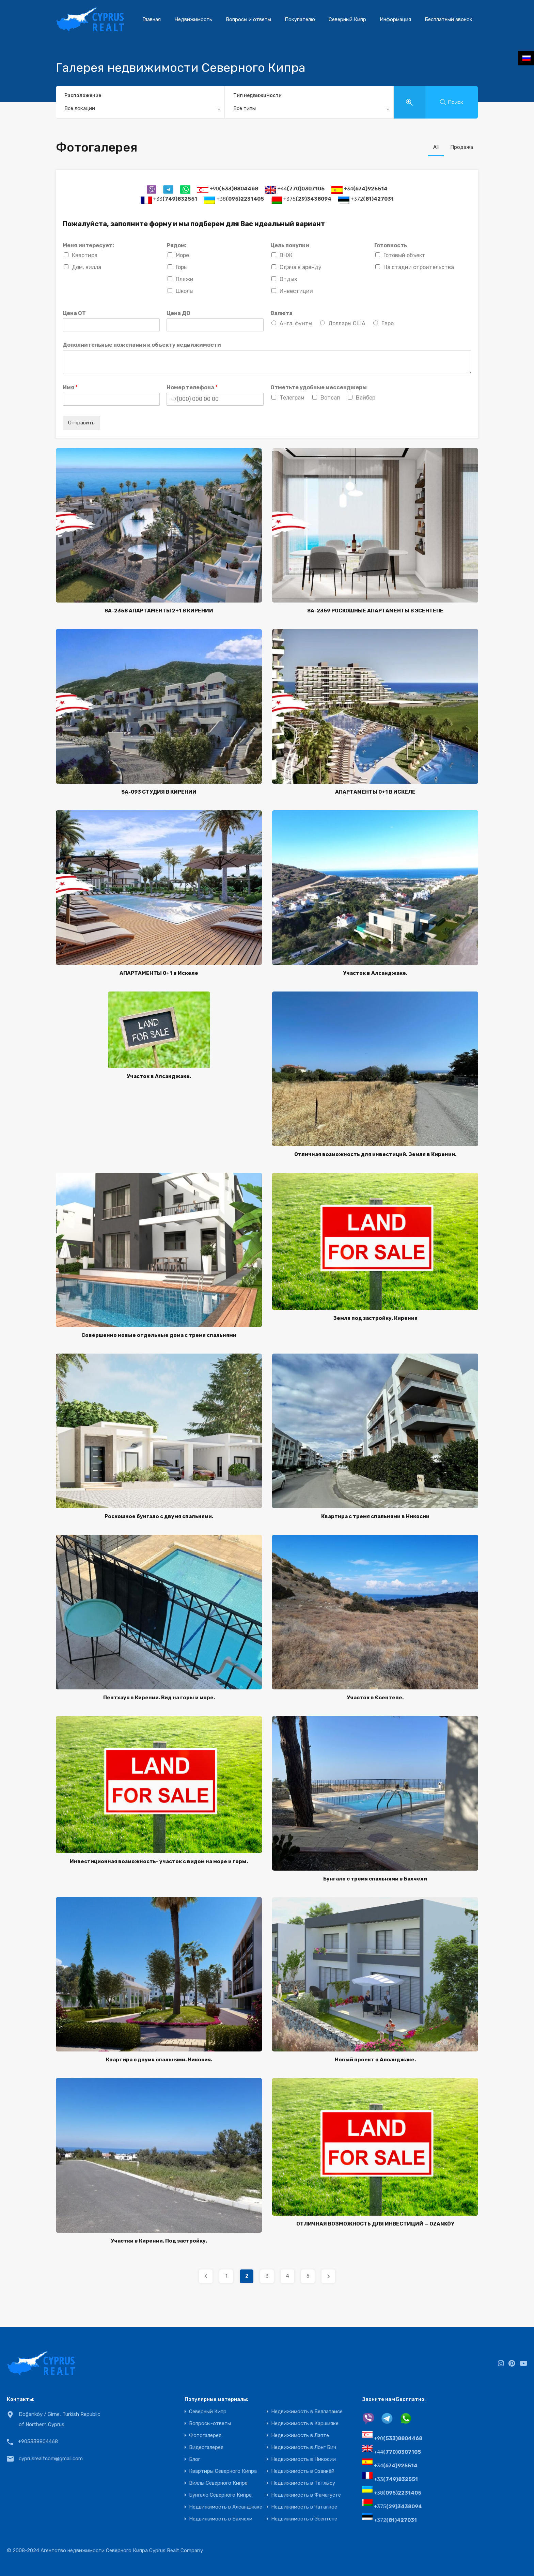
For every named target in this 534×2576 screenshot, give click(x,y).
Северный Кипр (347, 19)
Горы (182, 267)
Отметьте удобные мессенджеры (318, 387)
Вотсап (330, 397)
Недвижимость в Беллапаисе (307, 2411)
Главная (151, 19)
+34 (366, 189)
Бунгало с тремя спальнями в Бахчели (375, 1879)
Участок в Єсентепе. (375, 1698)
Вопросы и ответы (248, 19)
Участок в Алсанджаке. (375, 973)
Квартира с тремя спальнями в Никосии (375, 1516)
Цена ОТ (74, 313)
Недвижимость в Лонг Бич (303, 2447)
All (436, 147)
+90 (234, 189)
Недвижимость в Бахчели (220, 2519)
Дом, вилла (86, 267)
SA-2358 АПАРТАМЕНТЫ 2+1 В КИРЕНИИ (159, 611)
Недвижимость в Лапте (300, 2435)
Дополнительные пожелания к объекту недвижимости (142, 345)
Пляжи (184, 279)
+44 (301, 189)
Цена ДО (178, 313)
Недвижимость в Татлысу (303, 2483)
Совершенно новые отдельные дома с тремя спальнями (158, 1335)
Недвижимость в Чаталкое (304, 2507)
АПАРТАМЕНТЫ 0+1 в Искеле (159, 973)
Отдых (288, 279)
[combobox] (140, 110)
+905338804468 (38, 2441)
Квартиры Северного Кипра (223, 2471)
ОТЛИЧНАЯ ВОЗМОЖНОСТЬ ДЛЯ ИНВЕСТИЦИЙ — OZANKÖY (375, 2224)
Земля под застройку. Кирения (375, 1318)
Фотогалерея (205, 2435)
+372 (372, 199)
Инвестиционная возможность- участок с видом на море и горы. (159, 1861)
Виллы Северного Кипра (218, 2483)
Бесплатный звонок (448, 19)
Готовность (390, 245)
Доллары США (346, 323)
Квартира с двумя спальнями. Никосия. (159, 2060)
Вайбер (365, 397)
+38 (240, 199)
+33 (175, 199)
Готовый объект (404, 255)
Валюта (281, 313)
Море (182, 255)
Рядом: (177, 245)
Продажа (461, 147)
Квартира (84, 255)
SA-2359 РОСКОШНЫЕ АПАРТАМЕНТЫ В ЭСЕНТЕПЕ (375, 611)
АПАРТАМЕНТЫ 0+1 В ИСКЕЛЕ (375, 792)
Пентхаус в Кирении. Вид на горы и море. (159, 1698)
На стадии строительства (418, 267)
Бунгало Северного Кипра (220, 2495)
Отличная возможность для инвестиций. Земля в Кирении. (375, 1154)
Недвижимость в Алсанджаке (225, 2507)
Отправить (81, 423)
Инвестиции (296, 291)
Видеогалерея (206, 2447)
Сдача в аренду (300, 267)
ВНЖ (286, 255)
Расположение (82, 95)
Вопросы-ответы (210, 2423)
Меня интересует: (88, 245)
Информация (395, 19)
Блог (194, 2459)
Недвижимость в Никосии (303, 2459)
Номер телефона (192, 387)
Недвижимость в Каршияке (305, 2423)
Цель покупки (289, 245)
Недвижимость (193, 19)
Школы (184, 291)
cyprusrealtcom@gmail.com (51, 2458)
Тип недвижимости (257, 95)
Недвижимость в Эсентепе (304, 2519)
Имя (70, 387)
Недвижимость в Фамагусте (306, 2495)
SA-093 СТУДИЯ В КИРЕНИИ (159, 792)
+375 (307, 199)
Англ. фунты (296, 323)
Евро (387, 323)
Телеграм (292, 397)
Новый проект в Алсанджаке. (375, 2060)
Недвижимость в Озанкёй (302, 2471)
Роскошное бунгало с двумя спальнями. (159, 1516)
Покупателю (300, 19)
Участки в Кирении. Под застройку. (159, 2241)
